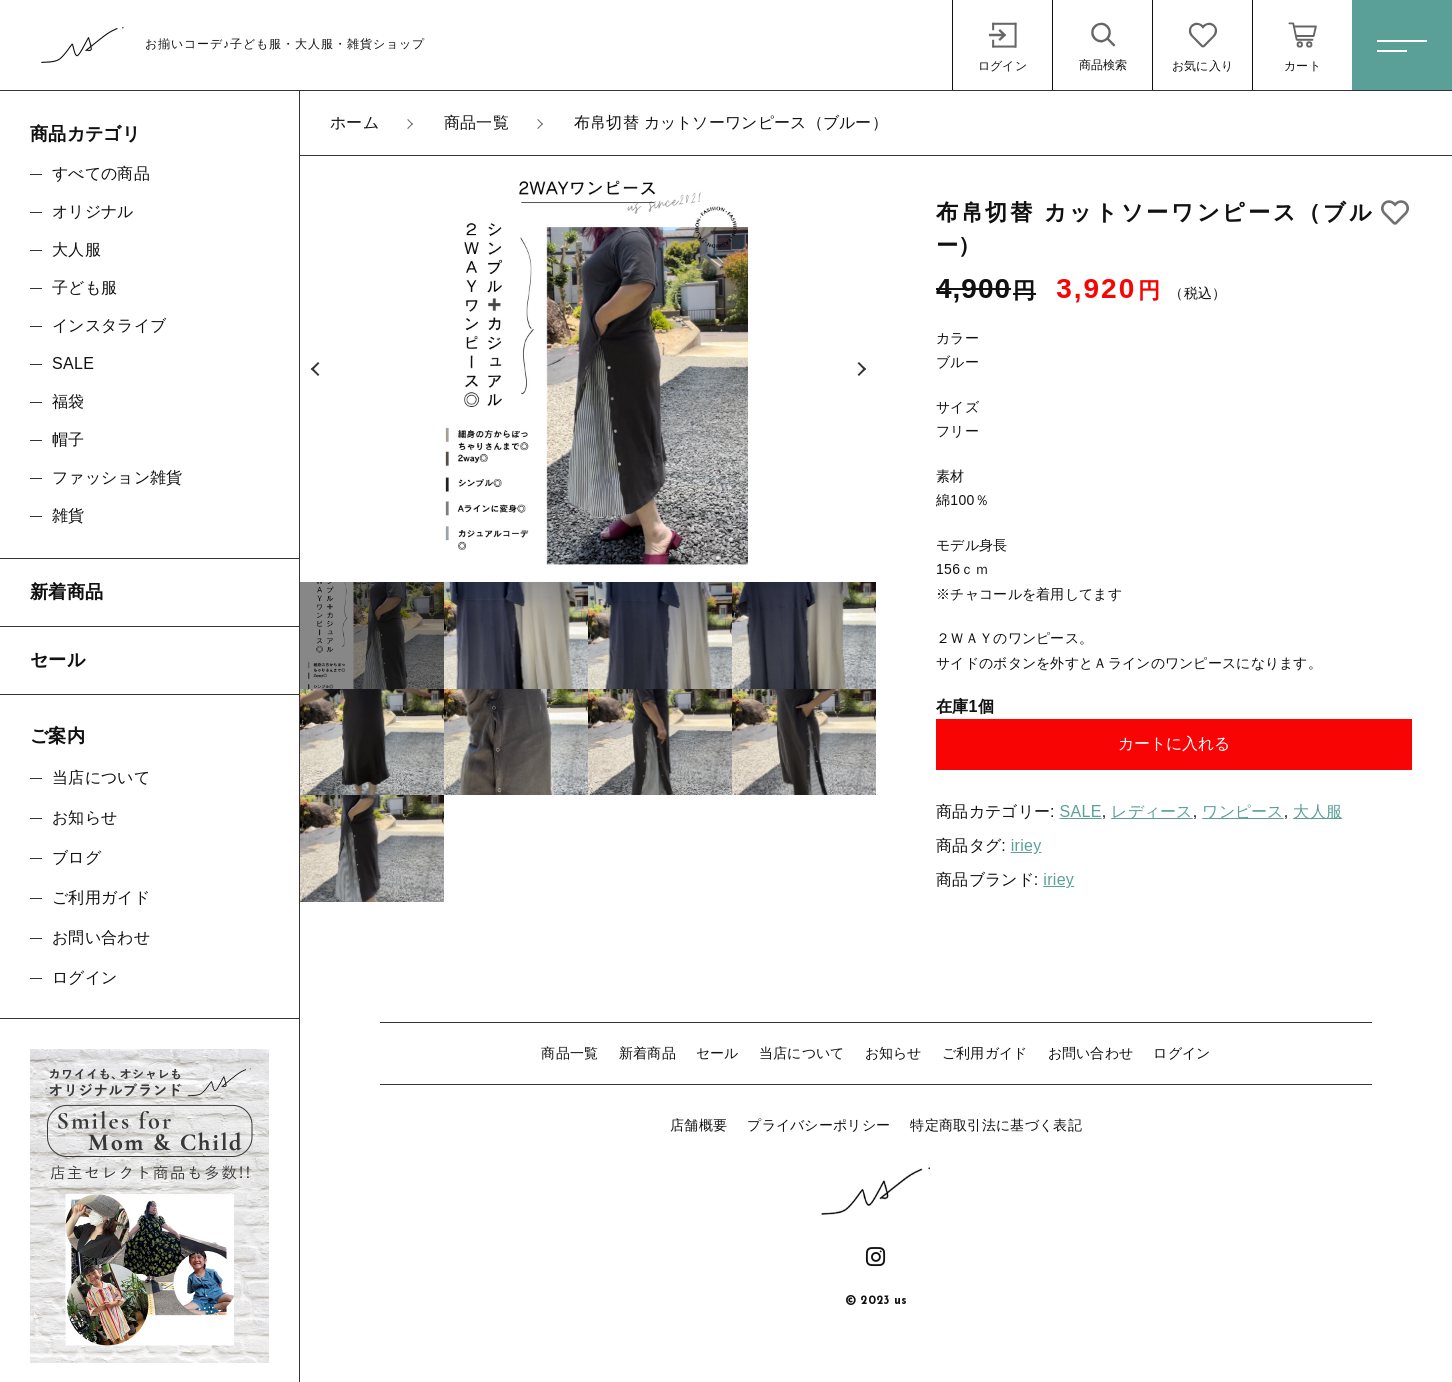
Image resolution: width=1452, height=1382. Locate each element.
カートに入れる (1174, 743)
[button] (315, 369)
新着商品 (647, 1053)
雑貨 (68, 515)
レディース (1152, 811)
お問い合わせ (1091, 1053)
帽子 (68, 439)
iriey (1026, 845)
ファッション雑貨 (117, 477)
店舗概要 (698, 1125)
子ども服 (84, 287)
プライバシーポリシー (818, 1125)
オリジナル (93, 211)
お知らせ (893, 1053)
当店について (802, 1053)
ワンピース (1243, 811)
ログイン (1181, 1053)
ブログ (76, 857)
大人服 (1317, 811)
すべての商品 (101, 173)
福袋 (68, 401)
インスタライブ (109, 325)
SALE (1081, 811)
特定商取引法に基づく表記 (996, 1125)
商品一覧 (569, 1053)
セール (717, 1053)
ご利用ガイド (985, 1053)
